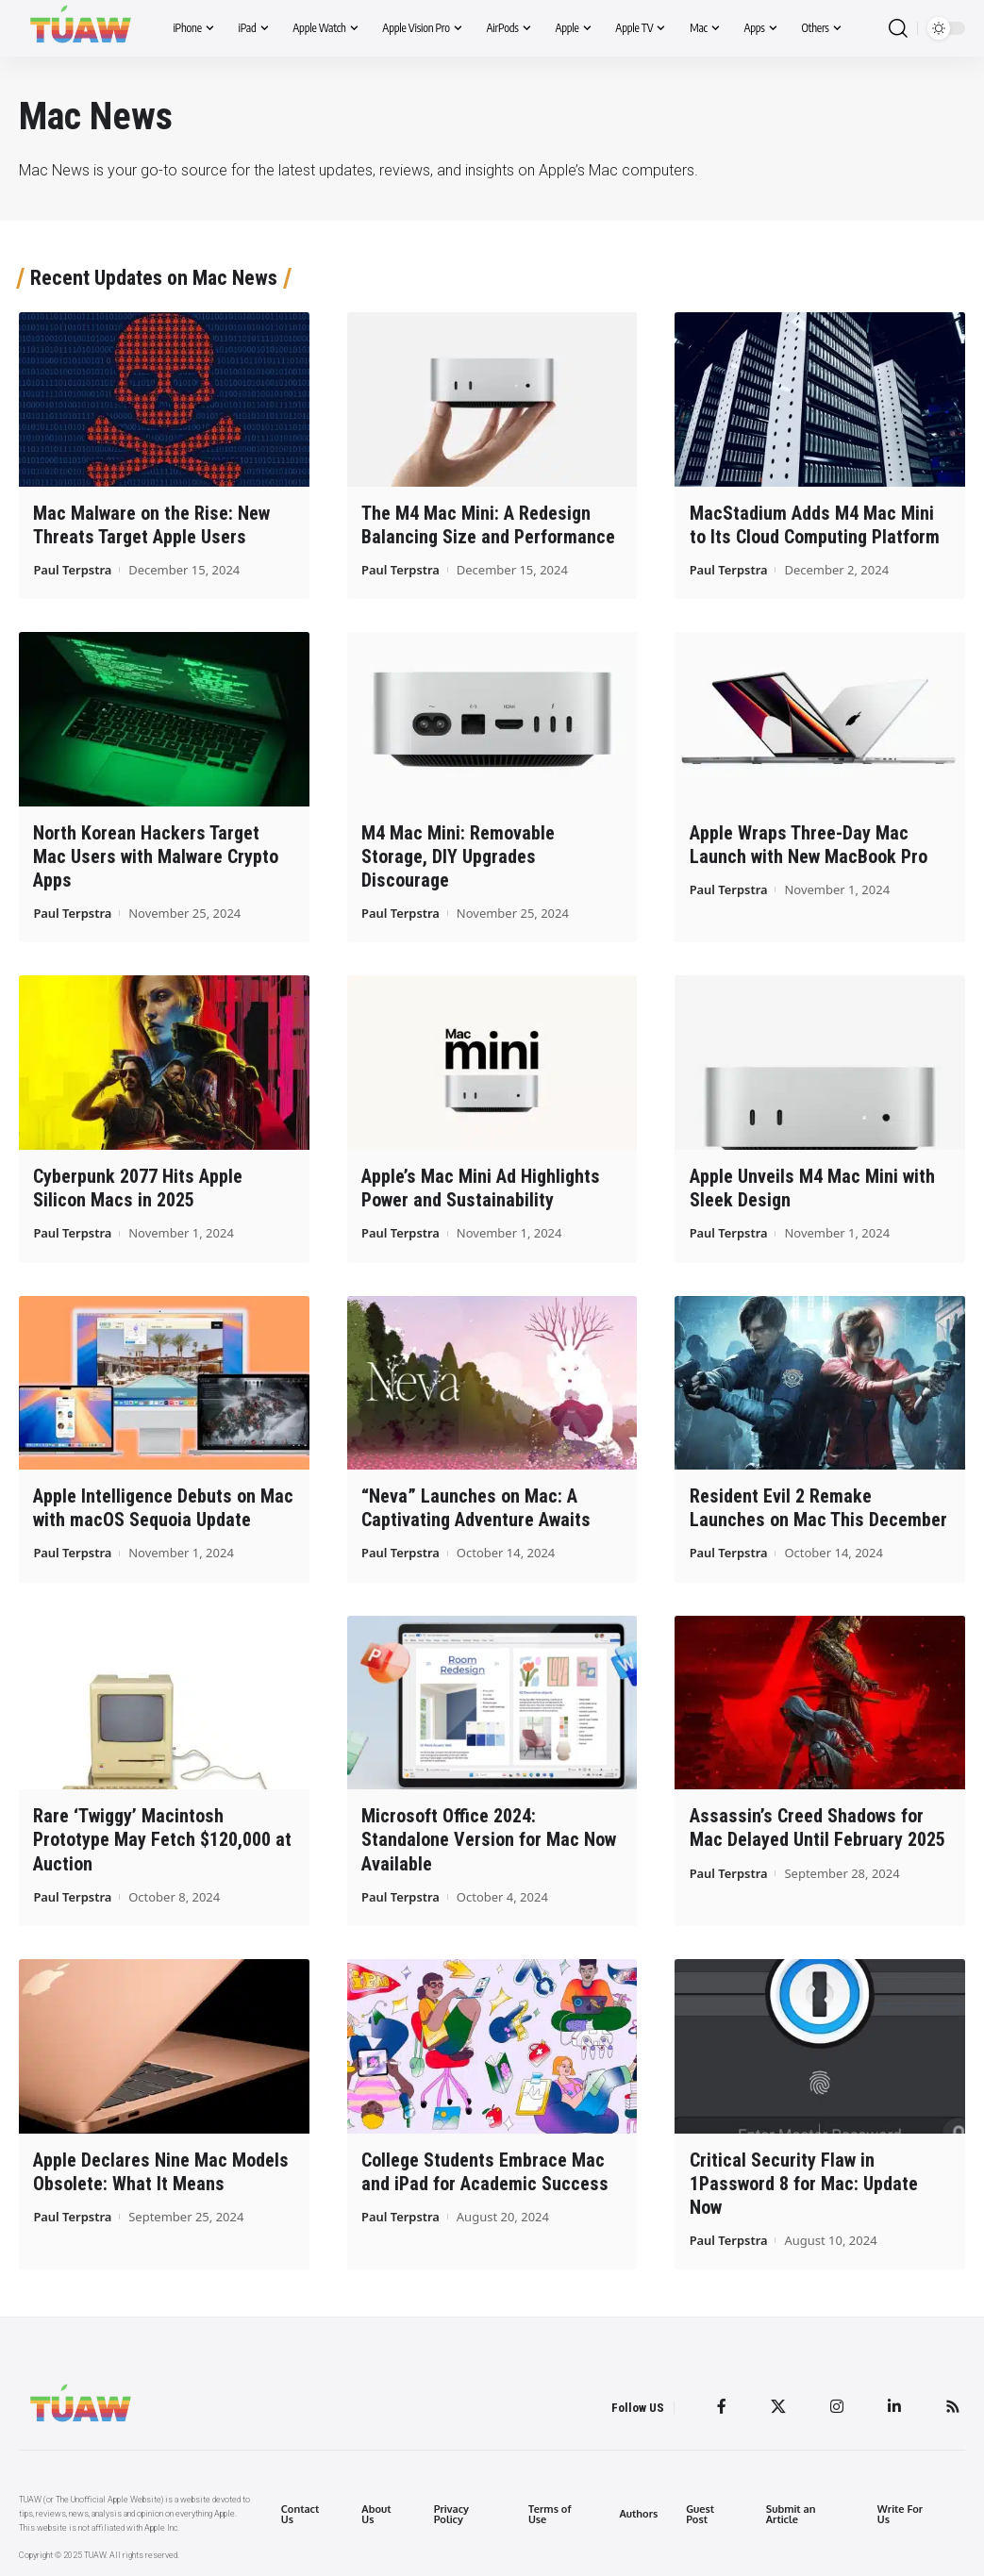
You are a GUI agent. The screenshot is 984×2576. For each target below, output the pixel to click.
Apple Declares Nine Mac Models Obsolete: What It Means (161, 2171)
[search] (898, 28)
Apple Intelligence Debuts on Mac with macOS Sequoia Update (163, 1508)
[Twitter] (778, 2406)
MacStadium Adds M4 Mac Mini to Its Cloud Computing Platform (815, 525)
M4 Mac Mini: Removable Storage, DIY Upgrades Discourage (458, 856)
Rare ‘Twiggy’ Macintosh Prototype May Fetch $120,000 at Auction (162, 1839)
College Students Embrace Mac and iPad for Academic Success (485, 2171)
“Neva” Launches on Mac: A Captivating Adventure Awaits (476, 1508)
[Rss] (953, 2406)
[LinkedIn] (894, 2406)
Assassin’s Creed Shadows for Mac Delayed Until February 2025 (817, 1827)
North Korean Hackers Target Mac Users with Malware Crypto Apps (155, 856)
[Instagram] (837, 2406)
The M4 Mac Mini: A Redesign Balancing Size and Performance (488, 525)
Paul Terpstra (72, 569)
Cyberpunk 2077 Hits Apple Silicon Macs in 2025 (137, 1188)
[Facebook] (721, 2406)
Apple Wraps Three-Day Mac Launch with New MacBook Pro (808, 845)
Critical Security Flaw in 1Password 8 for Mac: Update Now (804, 2183)
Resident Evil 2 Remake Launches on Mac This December (818, 1508)
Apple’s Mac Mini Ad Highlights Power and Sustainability (480, 1188)
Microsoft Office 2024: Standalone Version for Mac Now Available (488, 1839)
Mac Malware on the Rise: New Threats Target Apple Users (151, 525)
